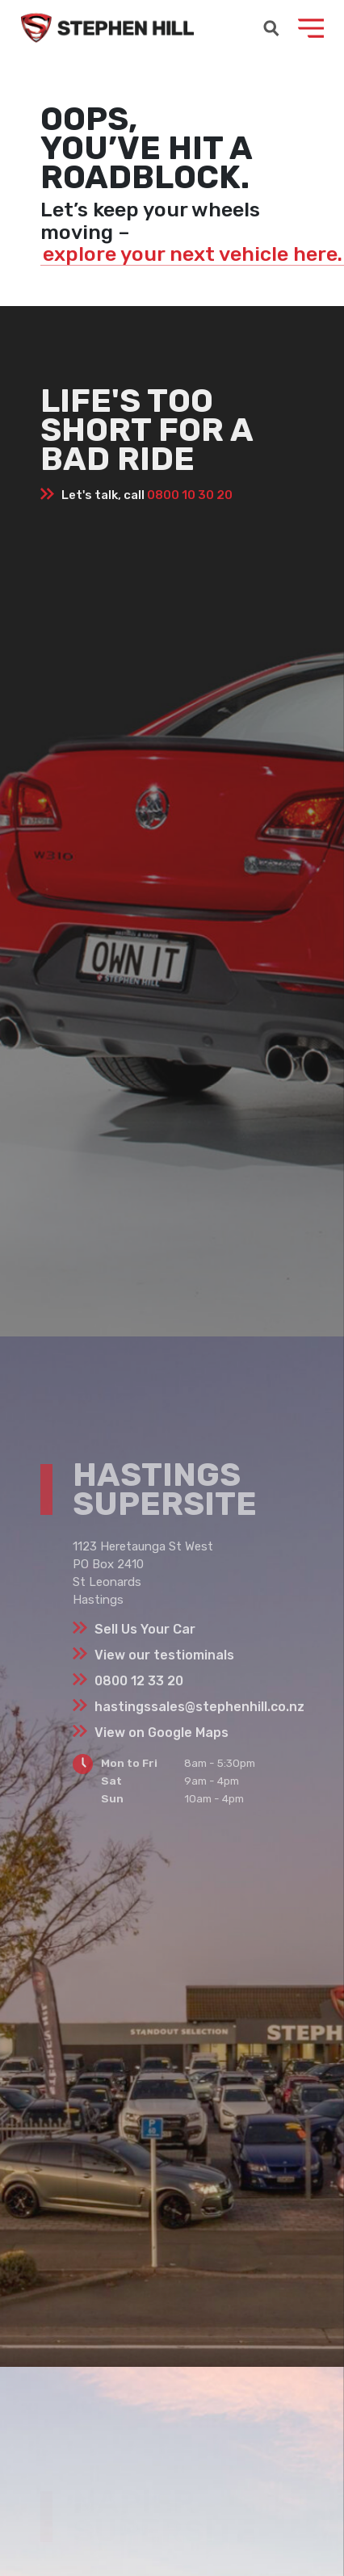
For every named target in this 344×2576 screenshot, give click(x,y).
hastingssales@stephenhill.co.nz (199, 1706)
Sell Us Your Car (144, 1629)
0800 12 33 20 (138, 1681)
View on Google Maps (161, 1732)
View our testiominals (164, 1655)
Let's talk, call (147, 495)
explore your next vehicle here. (192, 254)
